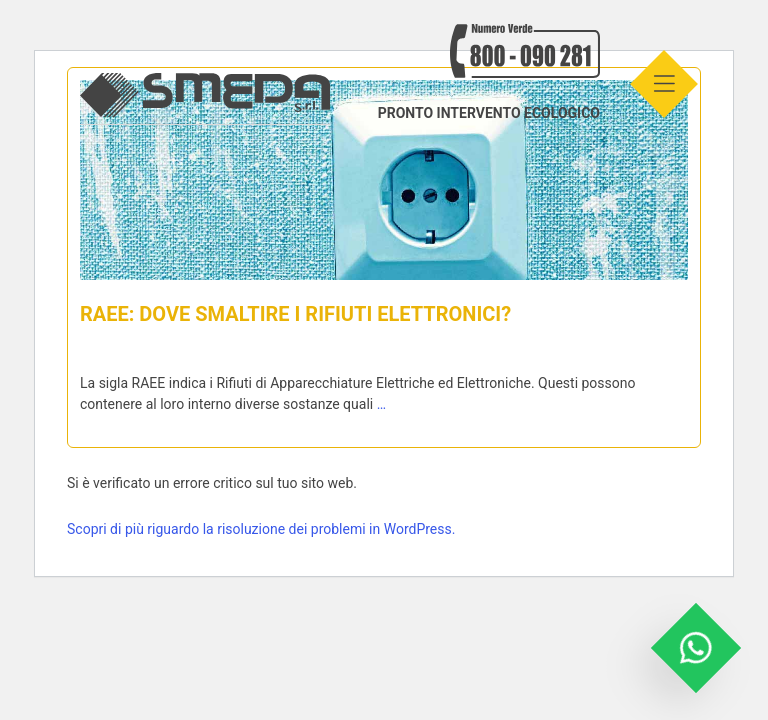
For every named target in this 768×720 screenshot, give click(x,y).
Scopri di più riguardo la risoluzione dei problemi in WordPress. (261, 529)
